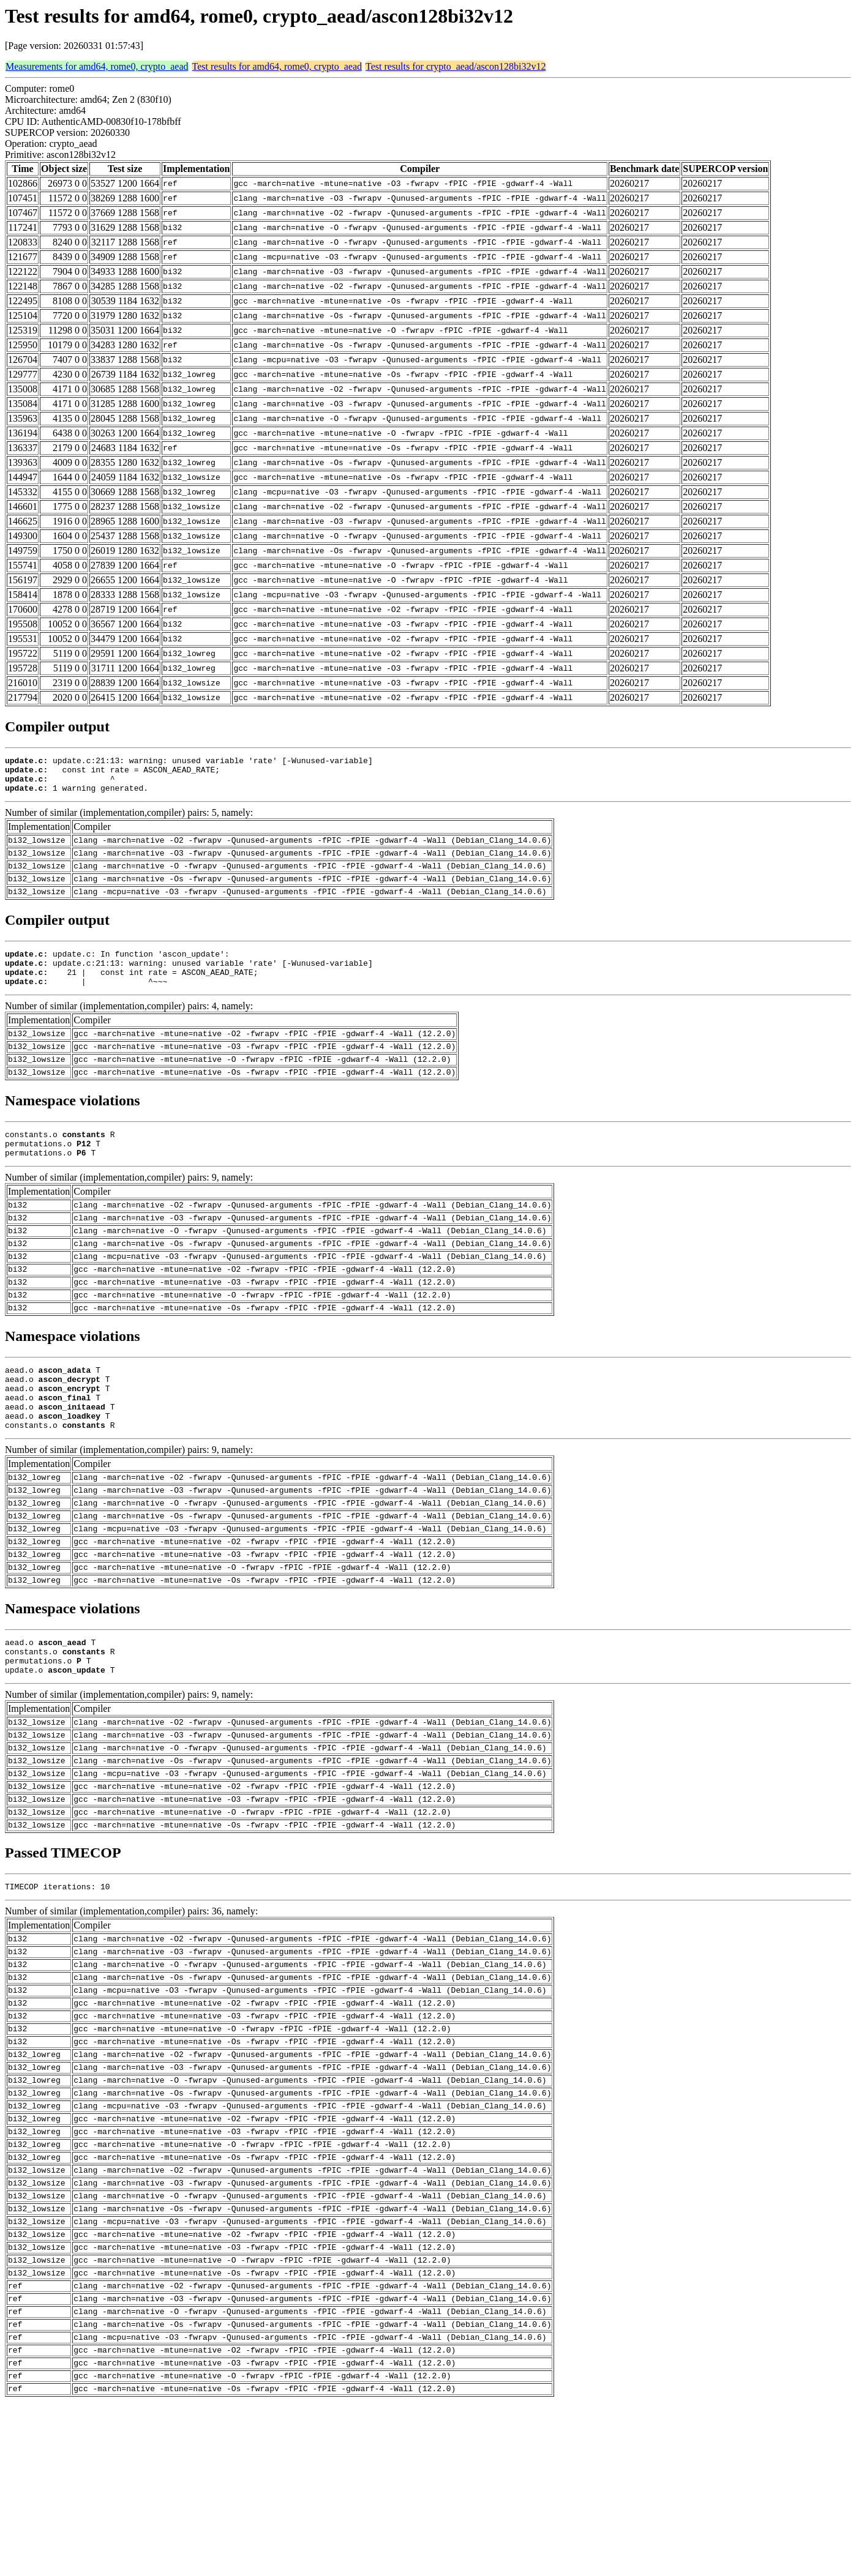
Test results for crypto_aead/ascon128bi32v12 (456, 66)
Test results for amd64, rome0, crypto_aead (277, 66)
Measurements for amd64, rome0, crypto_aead (97, 66)
